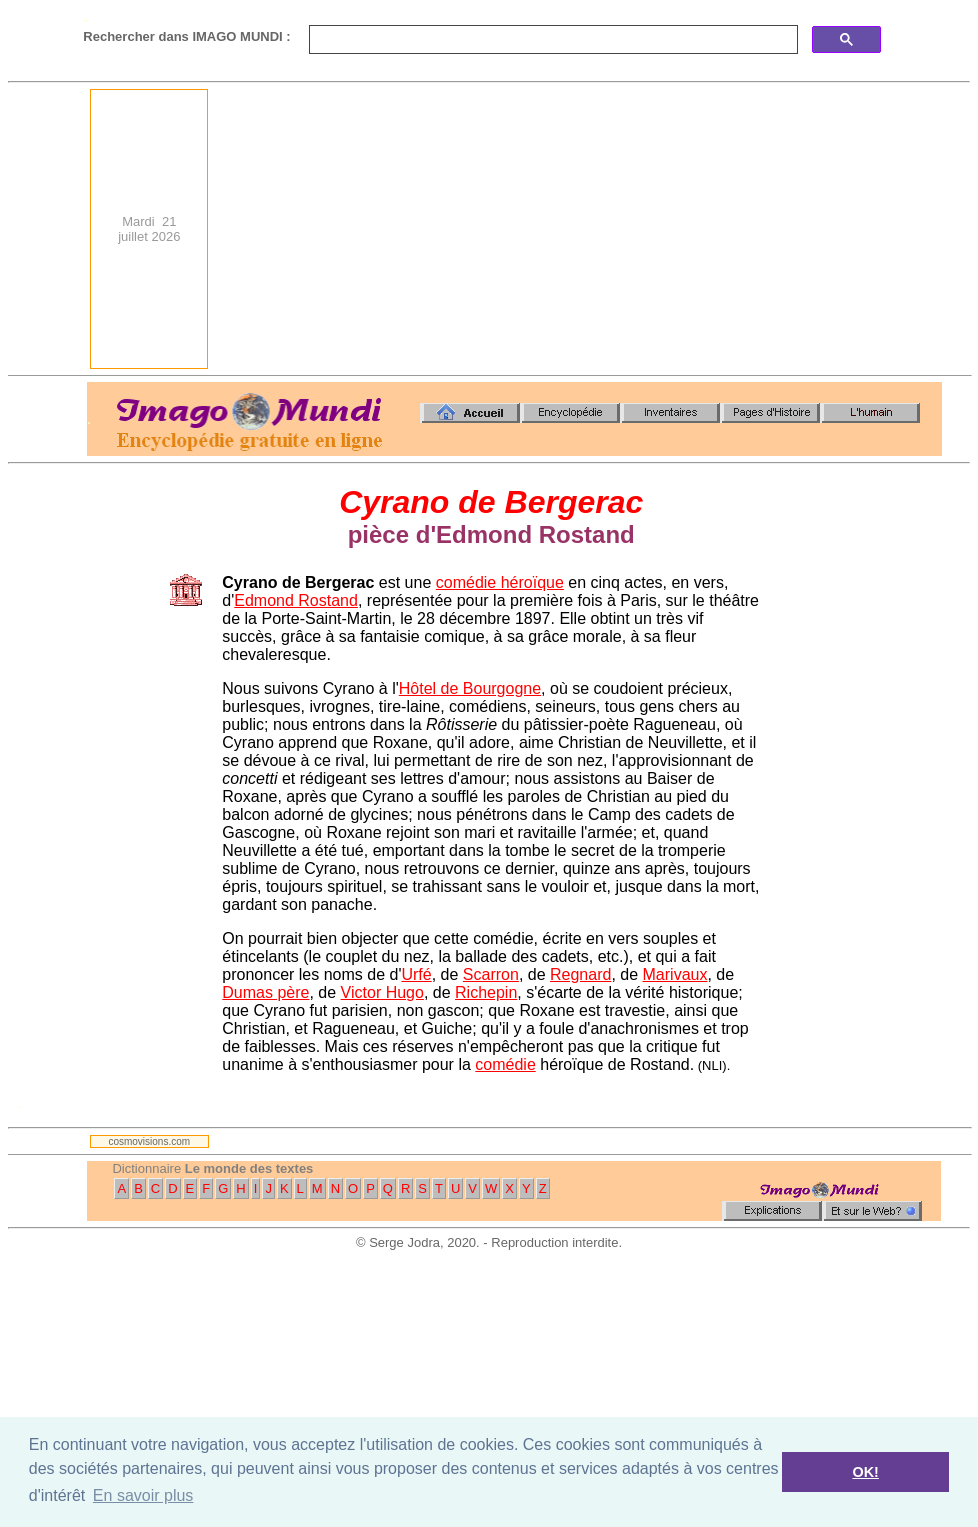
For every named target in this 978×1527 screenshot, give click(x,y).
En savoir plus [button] (143, 1495)
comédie (505, 1064)
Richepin (486, 992)
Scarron (491, 974)
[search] (551, 40)
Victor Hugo (382, 992)
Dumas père (265, 992)
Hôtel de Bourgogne (470, 688)
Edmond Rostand (296, 600)
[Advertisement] (745, 229)
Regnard (580, 974)
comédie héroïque (500, 582)
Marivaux (675, 974)
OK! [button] (865, 1472)
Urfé (416, 974)
